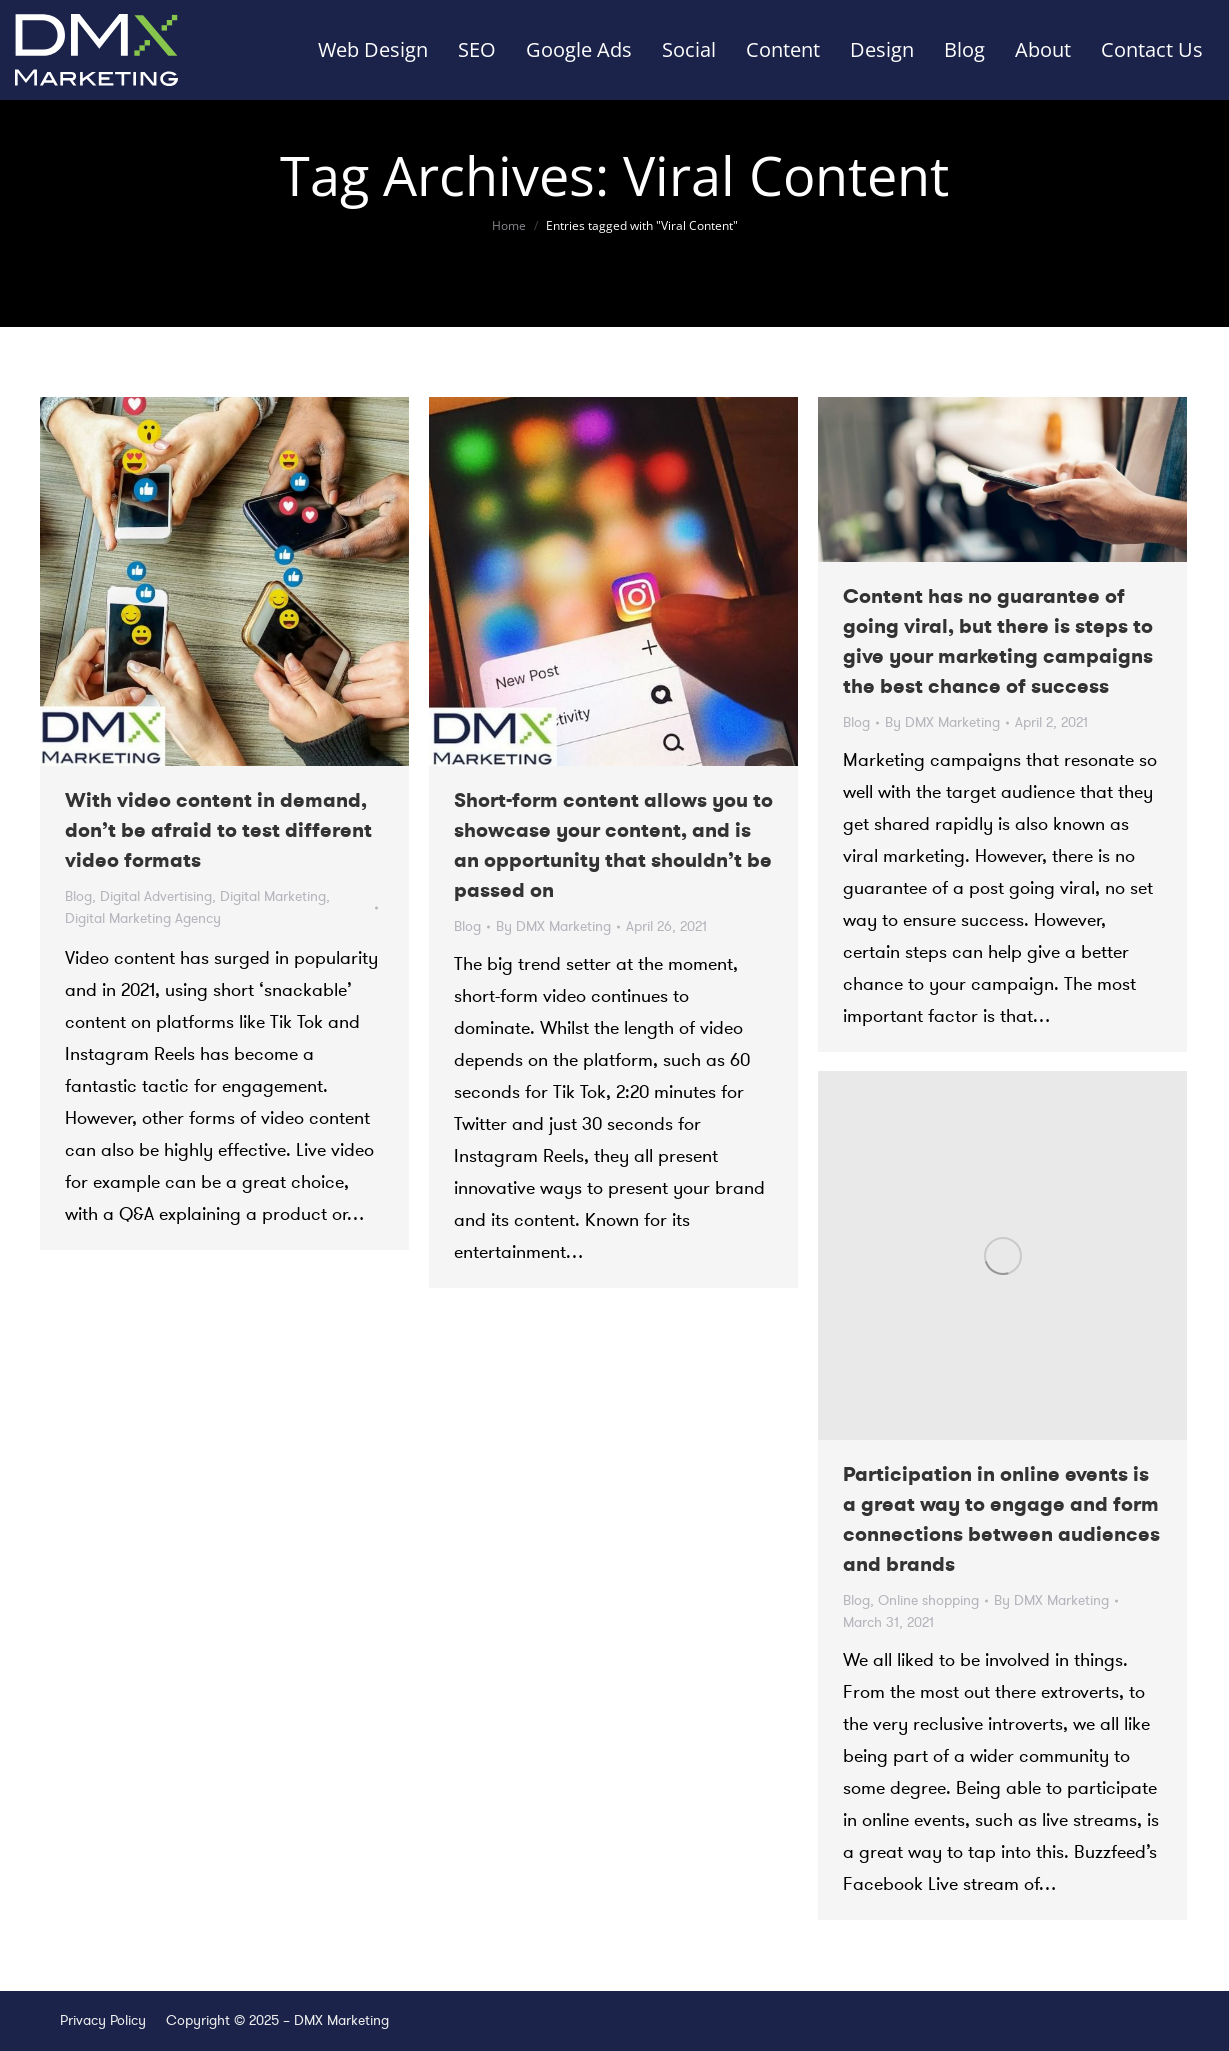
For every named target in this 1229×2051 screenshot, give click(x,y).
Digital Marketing (273, 896)
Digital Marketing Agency (143, 918)
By (553, 926)
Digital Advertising (156, 896)
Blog (78, 896)
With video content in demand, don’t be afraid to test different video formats (218, 830)
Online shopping (928, 1600)
